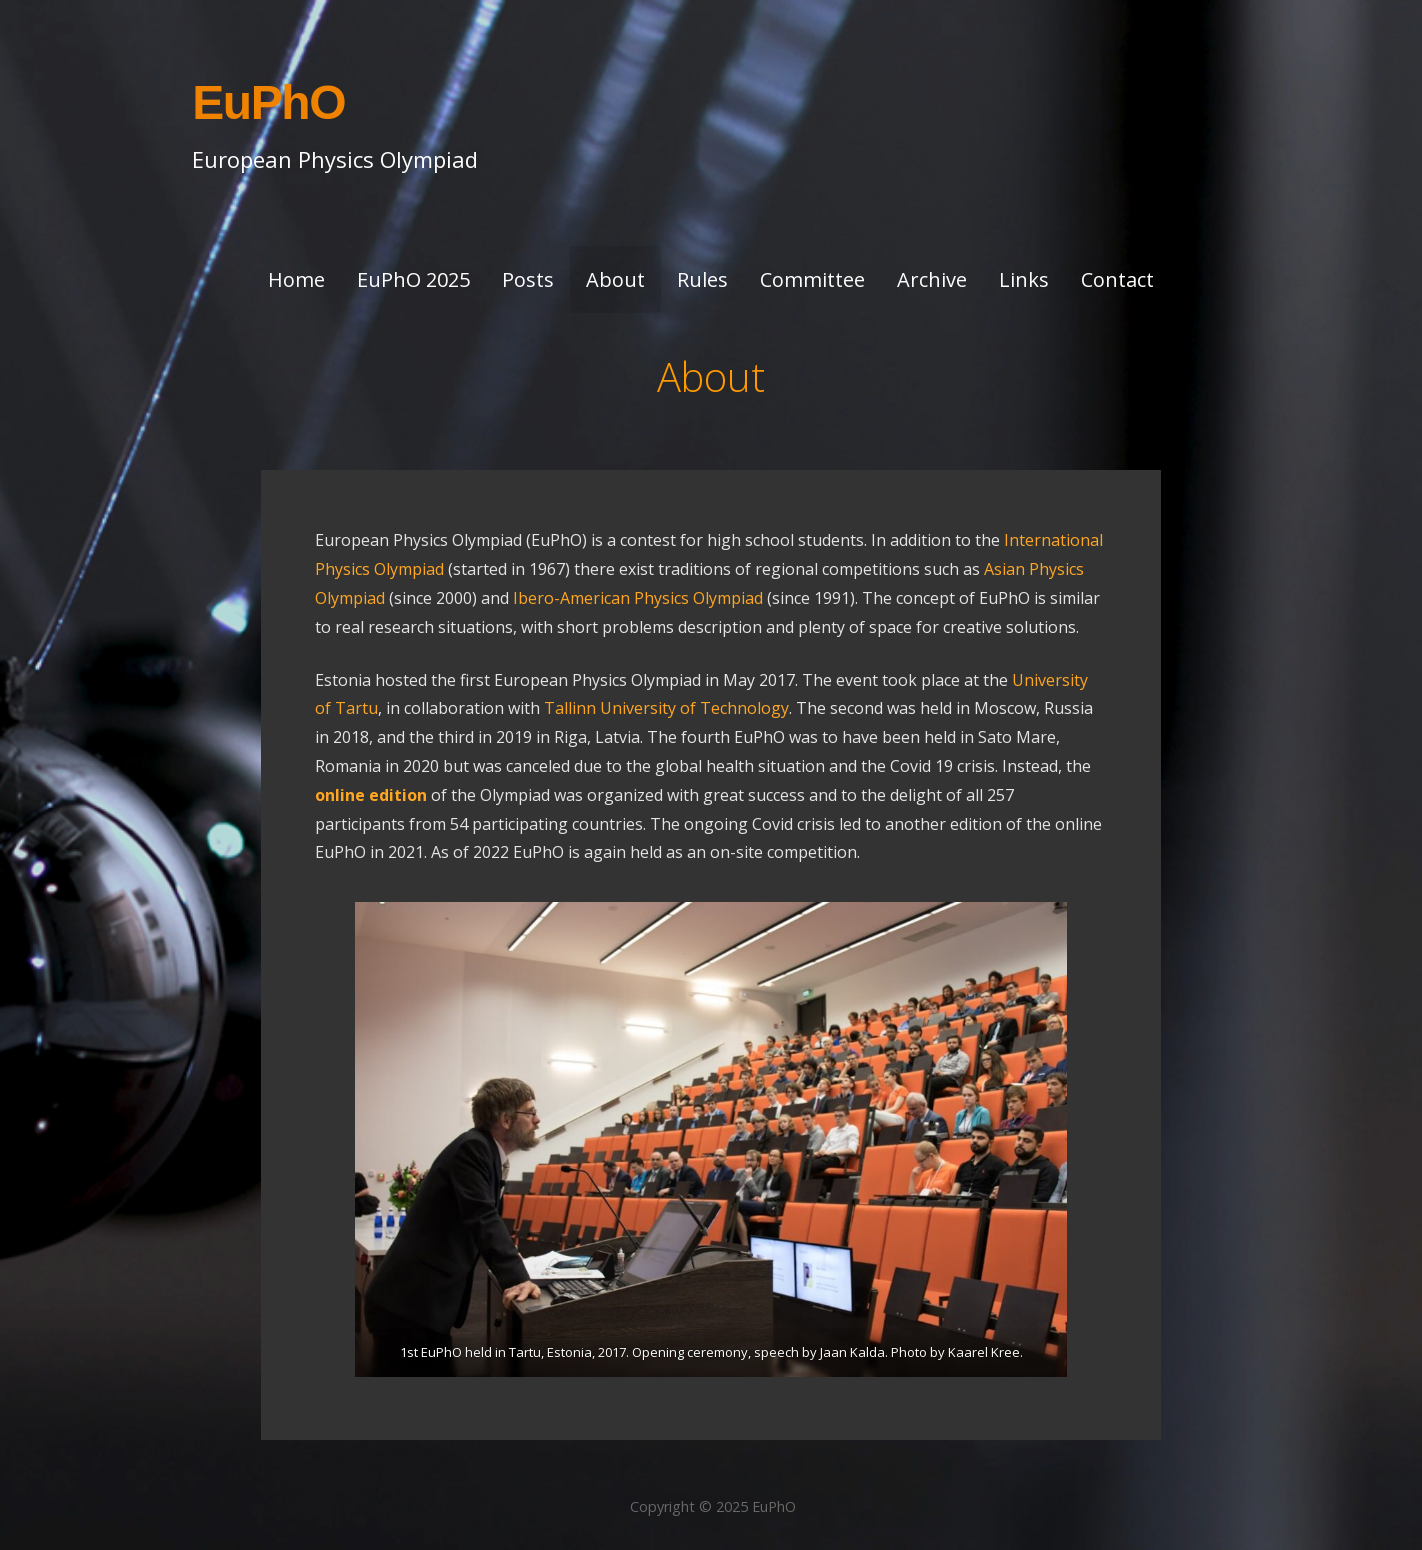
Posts (528, 279)
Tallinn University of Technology (666, 708)
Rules (702, 279)
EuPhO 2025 (413, 279)
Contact (1117, 279)
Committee (812, 279)
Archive (932, 279)
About (615, 279)
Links (1024, 279)
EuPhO (268, 102)
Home (296, 279)
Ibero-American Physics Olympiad (638, 598)
